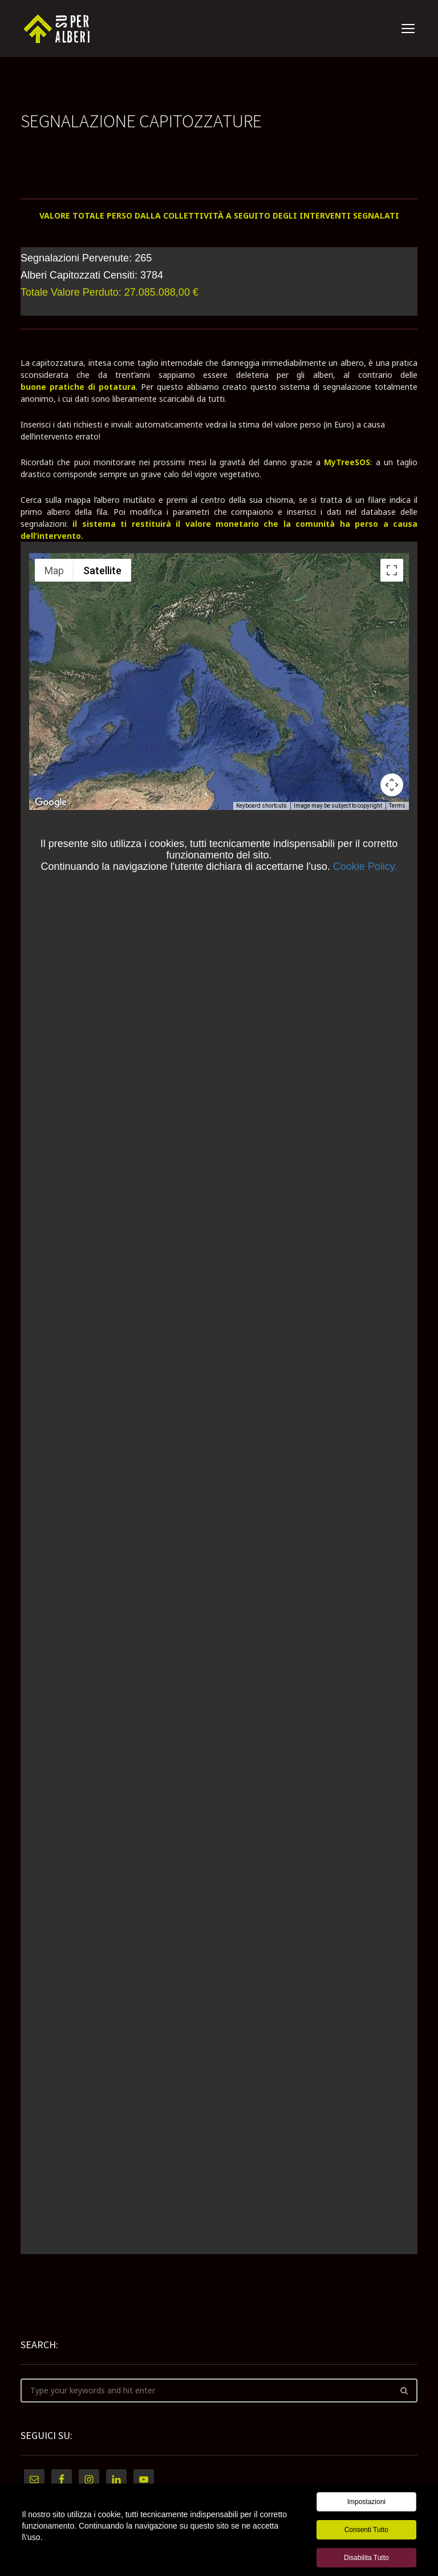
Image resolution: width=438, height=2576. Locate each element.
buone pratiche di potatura (78, 386)
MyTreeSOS (347, 462)
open (408, 29)
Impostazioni (366, 2502)
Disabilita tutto (366, 2558)
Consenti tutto (366, 2530)
